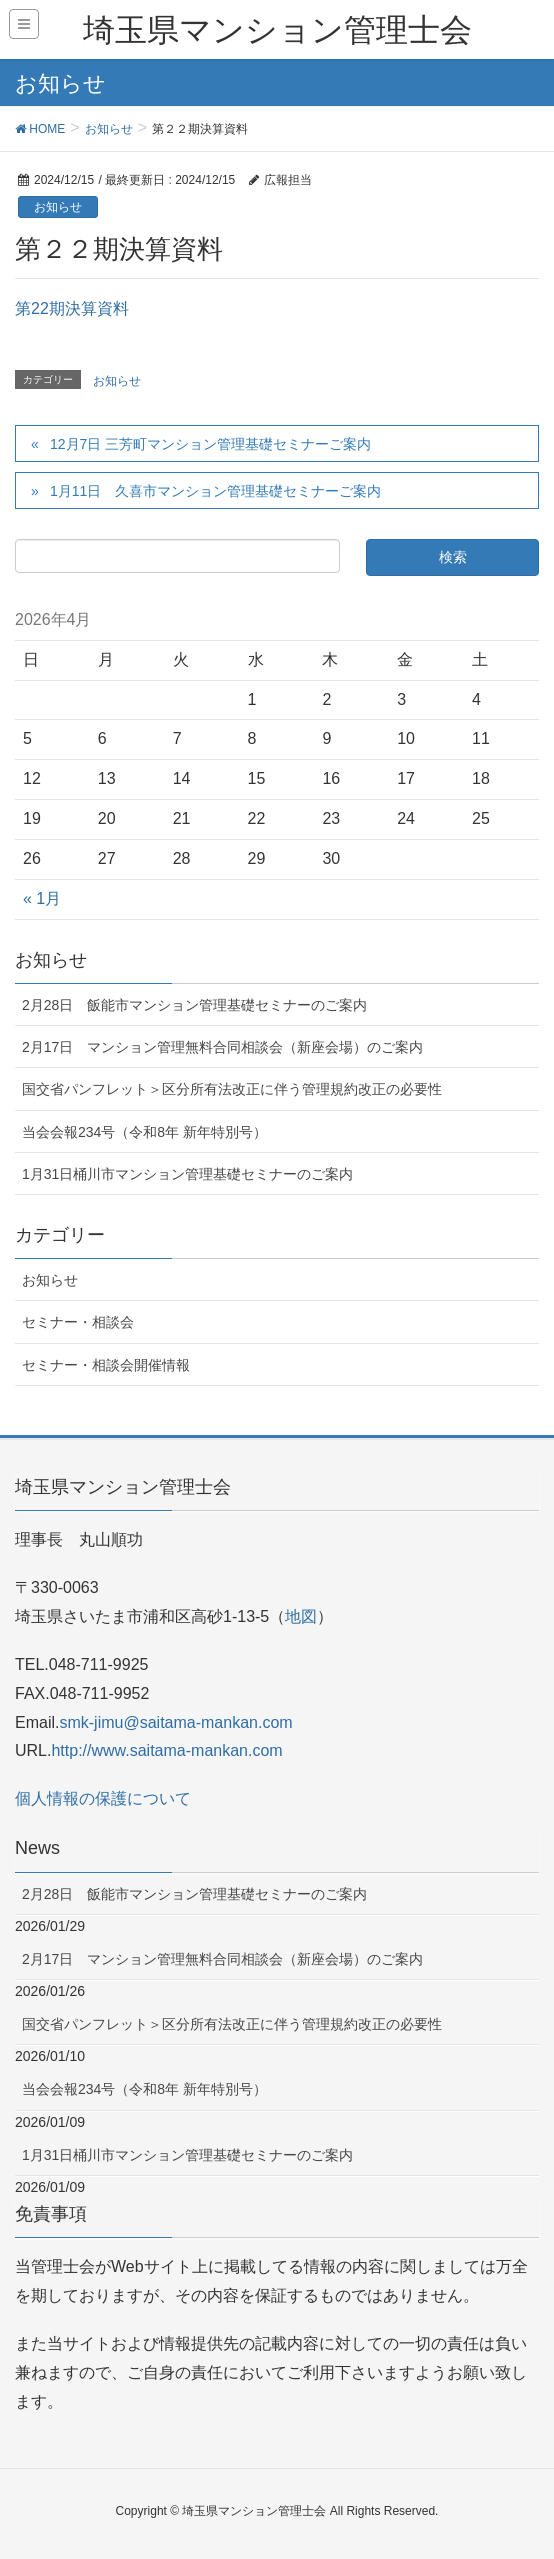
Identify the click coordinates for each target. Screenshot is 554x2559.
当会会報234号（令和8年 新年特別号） (144, 1132)
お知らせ (58, 207)
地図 (301, 1616)
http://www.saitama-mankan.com (166, 1750)
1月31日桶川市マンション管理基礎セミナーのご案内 (187, 1174)
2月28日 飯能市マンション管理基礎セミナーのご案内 (194, 1005)
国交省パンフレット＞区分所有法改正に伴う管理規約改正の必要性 (232, 1089)
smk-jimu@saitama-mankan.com (175, 1722)
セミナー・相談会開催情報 (106, 1365)
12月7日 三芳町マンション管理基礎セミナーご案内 (210, 444)
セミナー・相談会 (78, 1322)
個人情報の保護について (103, 1798)
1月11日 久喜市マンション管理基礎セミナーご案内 (215, 491)
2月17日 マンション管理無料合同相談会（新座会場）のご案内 (222, 1047)
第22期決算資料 (72, 308)
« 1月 (42, 898)
